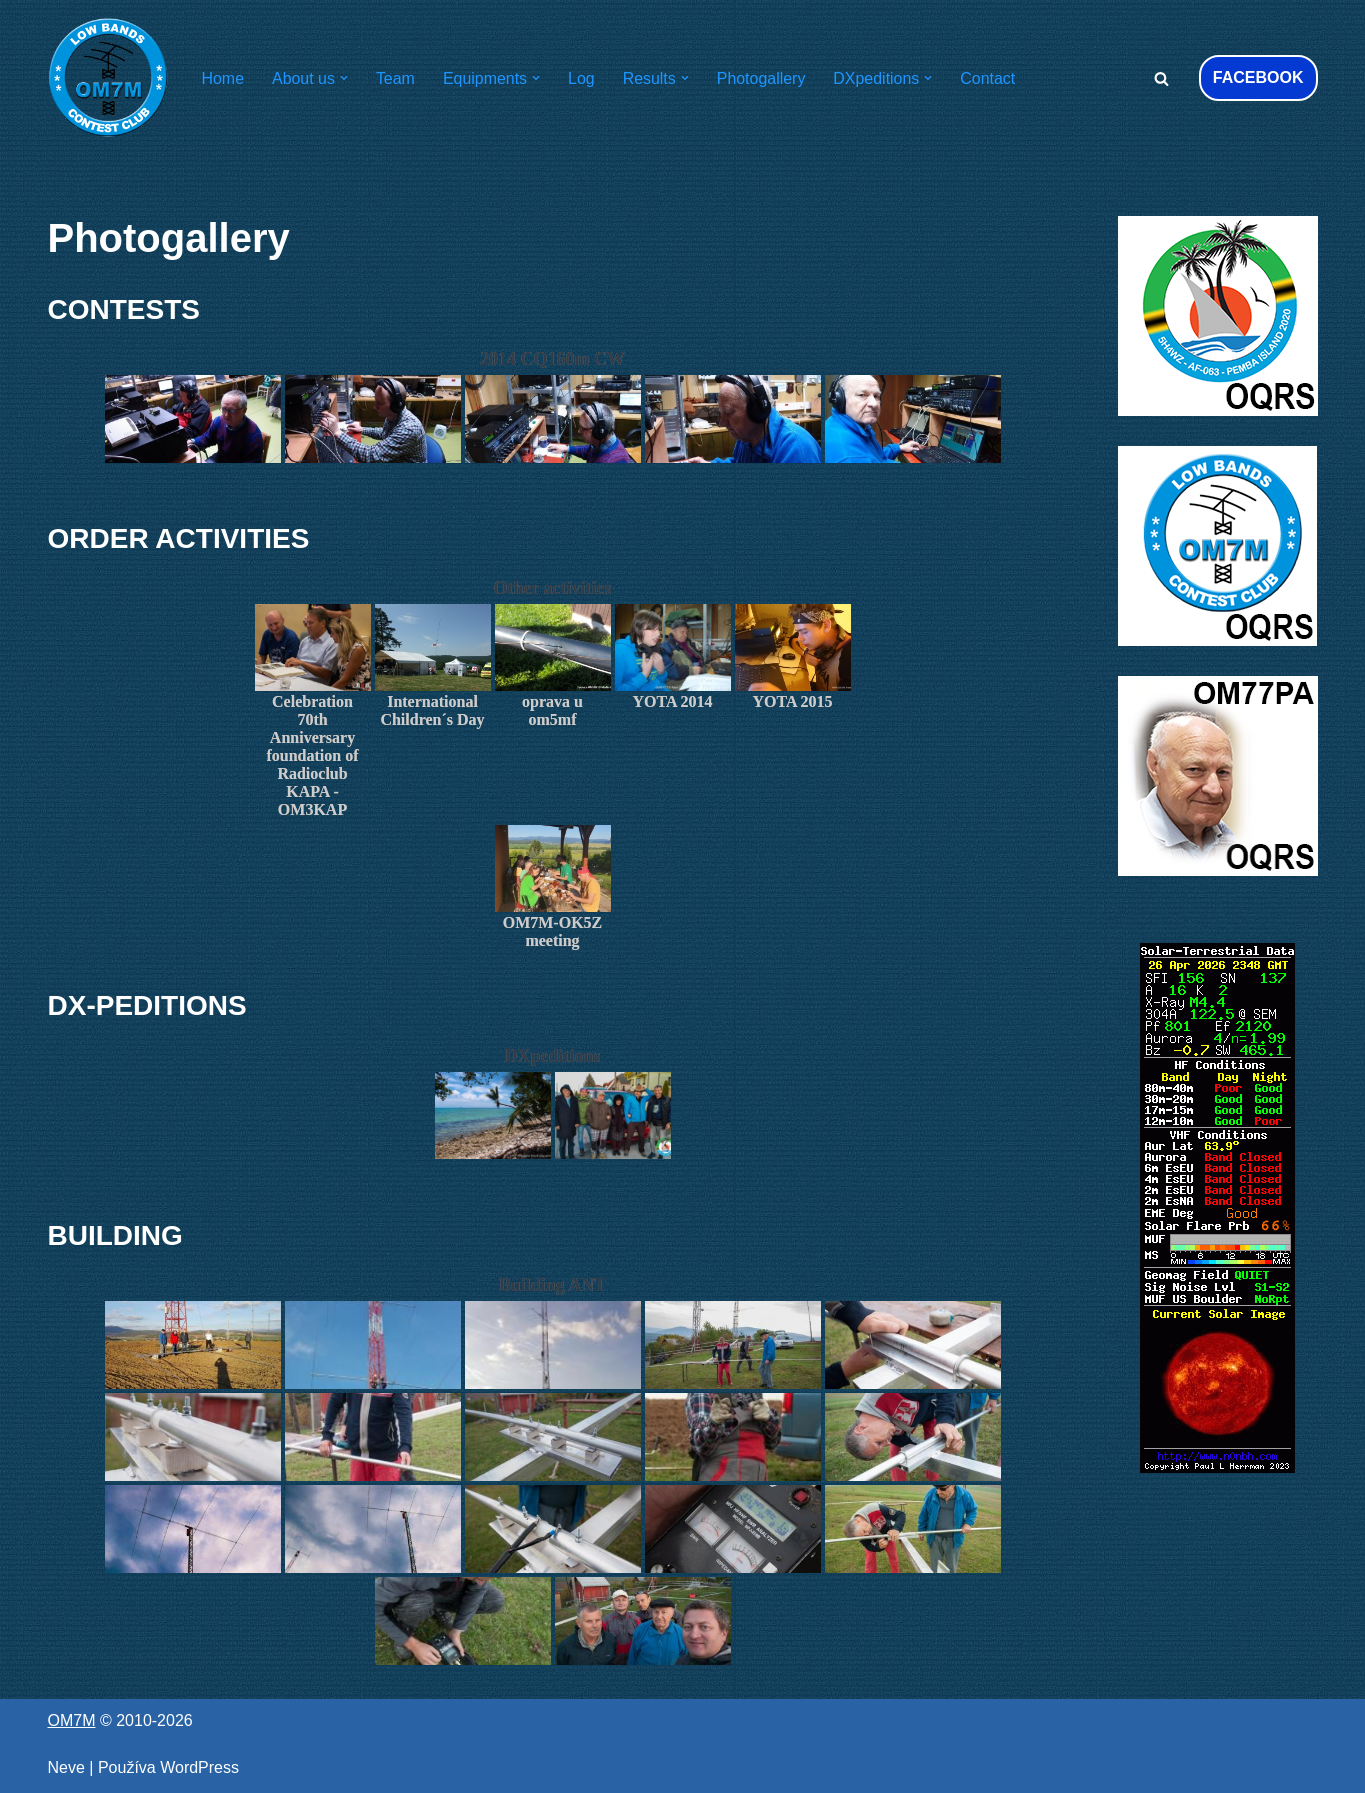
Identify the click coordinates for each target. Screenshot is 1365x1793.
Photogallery (762, 78)
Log (582, 78)
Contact (989, 78)
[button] (344, 78)
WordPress (199, 1767)
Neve (66, 1767)
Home (223, 78)
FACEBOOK (1258, 77)
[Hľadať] (1161, 78)
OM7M (72, 1720)
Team (395, 78)
